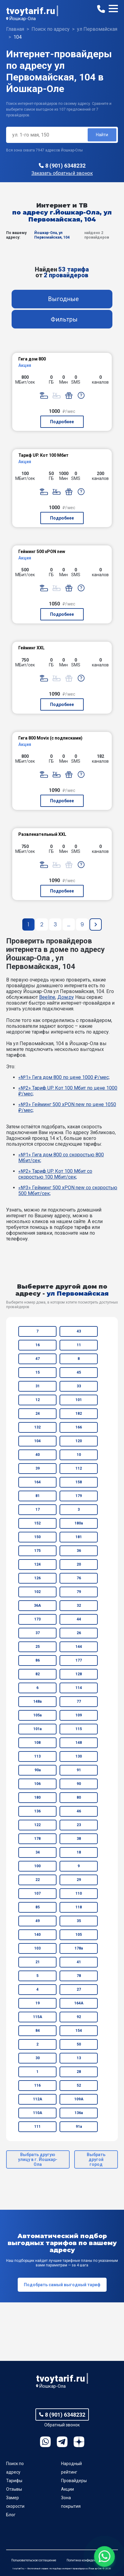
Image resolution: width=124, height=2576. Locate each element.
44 (79, 1619)
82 (37, 1674)
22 (37, 1880)
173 (37, 1619)
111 (37, 2126)
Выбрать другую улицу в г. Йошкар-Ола (37, 2159)
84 (37, 2030)
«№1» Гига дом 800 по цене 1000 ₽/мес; (64, 1077)
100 (37, 1866)
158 (78, 1482)
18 (79, 1852)
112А (37, 2099)
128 (78, 1674)
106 (37, 1784)
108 (37, 1742)
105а (37, 1715)
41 (79, 1962)
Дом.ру (65, 997)
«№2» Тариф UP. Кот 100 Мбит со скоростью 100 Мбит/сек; (55, 1174)
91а (79, 2126)
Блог (11, 2514)
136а (79, 2113)
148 (78, 1742)
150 (37, 1537)
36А (37, 1605)
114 (78, 1688)
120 (78, 1441)
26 (79, 1633)
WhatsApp (45, 2441)
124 (37, 1564)
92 (79, 2017)
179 (78, 1496)
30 (37, 2058)
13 (79, 2058)
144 (78, 1647)
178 (37, 1838)
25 (37, 1647)
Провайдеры (74, 2480)
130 (78, 1756)
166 (78, 1427)
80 (79, 1797)
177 (78, 1660)
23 (79, 1825)
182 (78, 1413)
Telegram (62, 2441)
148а (37, 1701)
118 (78, 1907)
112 (78, 1468)
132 (37, 1427)
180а (79, 1523)
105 (78, 1934)
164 (37, 1482)
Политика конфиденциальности (90, 2560)
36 (79, 1551)
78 (79, 1976)
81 (37, 1496)
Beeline (47, 997)
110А (37, 2113)
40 (37, 1455)
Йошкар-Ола (22, 18)
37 (37, 1633)
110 (78, 1893)
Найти (102, 134)
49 (37, 1921)
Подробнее (62, 421)
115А (37, 2017)
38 (79, 1838)
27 (79, 1989)
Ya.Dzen (79, 2441)
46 (79, 1811)
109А (78, 2099)
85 (37, 1907)
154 (78, 2030)
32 (79, 1605)
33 (79, 1386)
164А (78, 2003)
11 (79, 1345)
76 (79, 1578)
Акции (67, 2489)
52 (79, 2085)
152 (37, 1523)
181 (78, 1537)
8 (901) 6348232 (65, 165)
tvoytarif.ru (30, 10)
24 (37, 1413)
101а (37, 1729)
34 (37, 1852)
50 (79, 2044)
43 (79, 1331)
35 (79, 1921)
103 (37, 1948)
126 (37, 1578)
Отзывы (14, 2489)
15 (37, 1372)
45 (79, 1372)
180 (37, 1797)
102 (37, 1592)
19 (37, 2003)
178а (79, 1948)
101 (78, 1400)
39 (37, 1468)
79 (79, 1592)
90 (79, 1784)
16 (37, 1345)
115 (78, 1729)
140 (37, 1934)
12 (37, 1400)
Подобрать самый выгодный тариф (62, 2284)
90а (38, 1770)
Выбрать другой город (96, 2159)
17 (37, 1509)
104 (37, 1441)
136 (37, 1811)
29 (79, 1880)
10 (79, 1455)
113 (37, 1756)
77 (79, 1701)
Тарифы (14, 2480)
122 (37, 1825)
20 (79, 1564)
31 (37, 1386)
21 (37, 1962)
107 (37, 1893)
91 (79, 1770)
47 (37, 1359)
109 (78, 1715)
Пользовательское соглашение (33, 2560)
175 (37, 1551)
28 (79, 2072)
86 (37, 1660)
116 (37, 2085)
